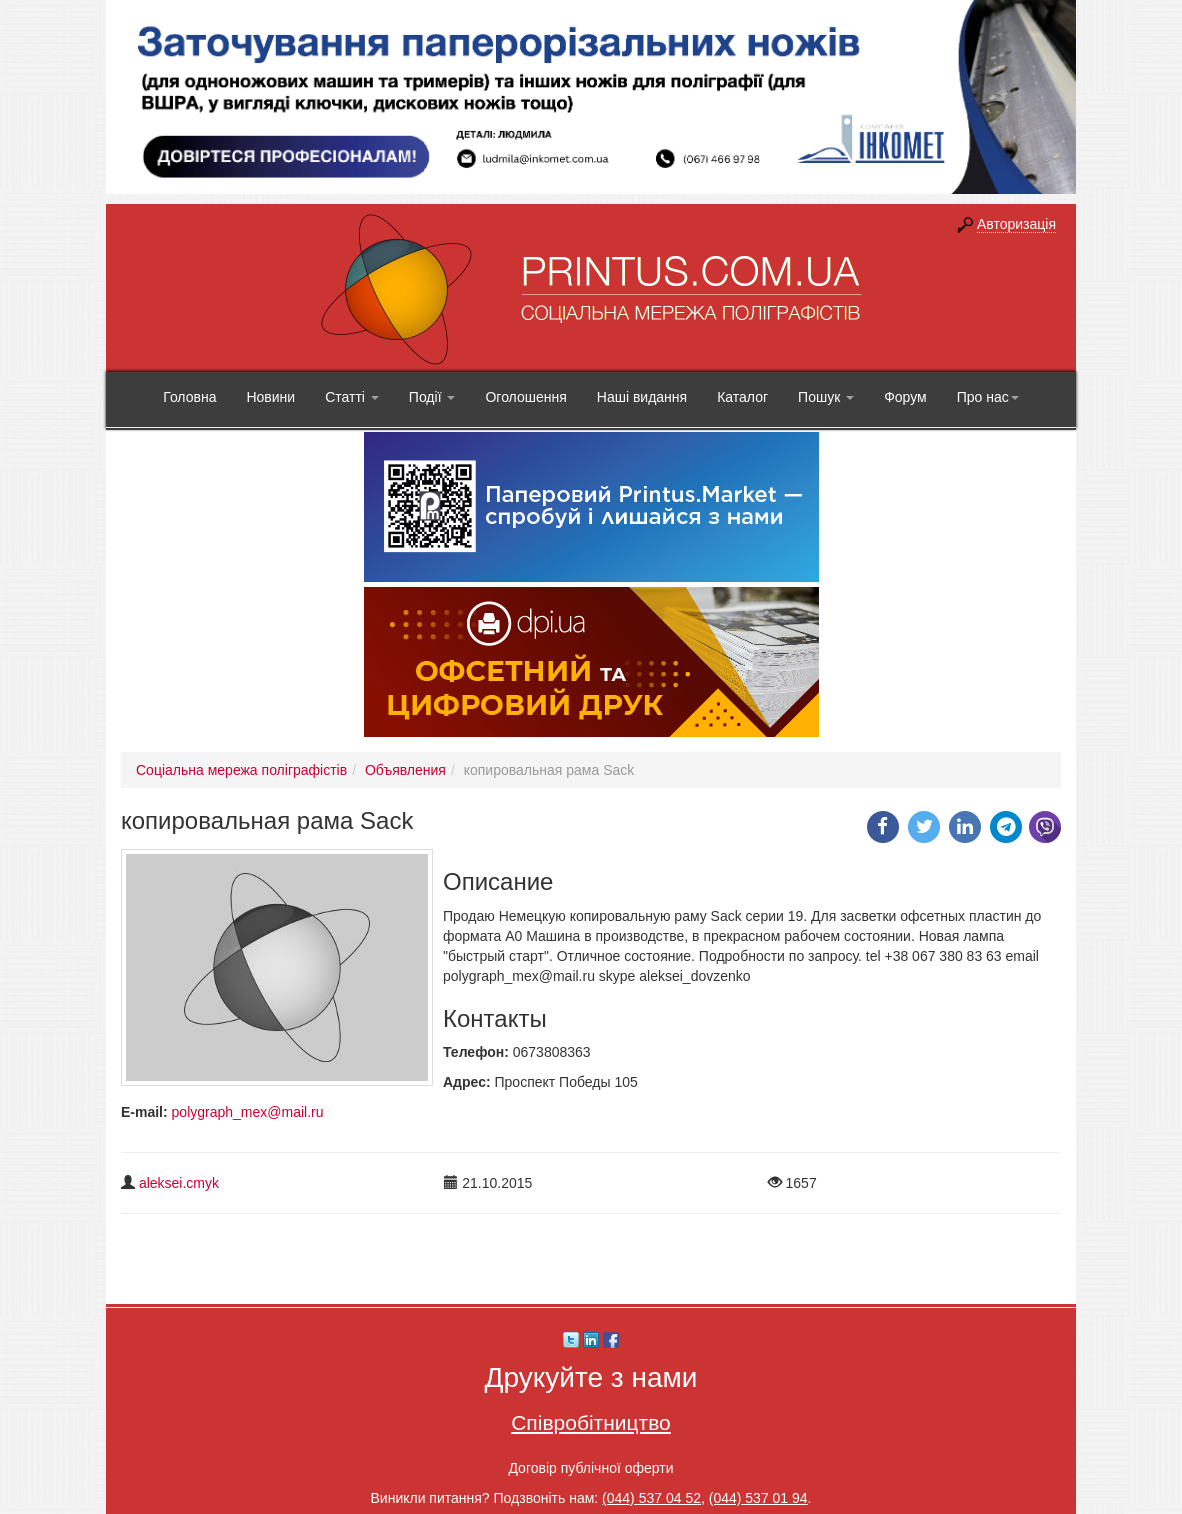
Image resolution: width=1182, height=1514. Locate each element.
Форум (905, 397)
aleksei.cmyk (179, 1183)
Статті (352, 397)
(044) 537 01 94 (758, 1498)
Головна (189, 397)
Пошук (826, 397)
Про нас (988, 397)
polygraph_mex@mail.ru (248, 1112)
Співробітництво (591, 1422)
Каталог (742, 397)
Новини (270, 397)
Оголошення (525, 397)
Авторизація (1016, 224)
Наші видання (642, 397)
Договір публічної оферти (590, 1468)
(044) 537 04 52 (651, 1498)
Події (432, 397)
